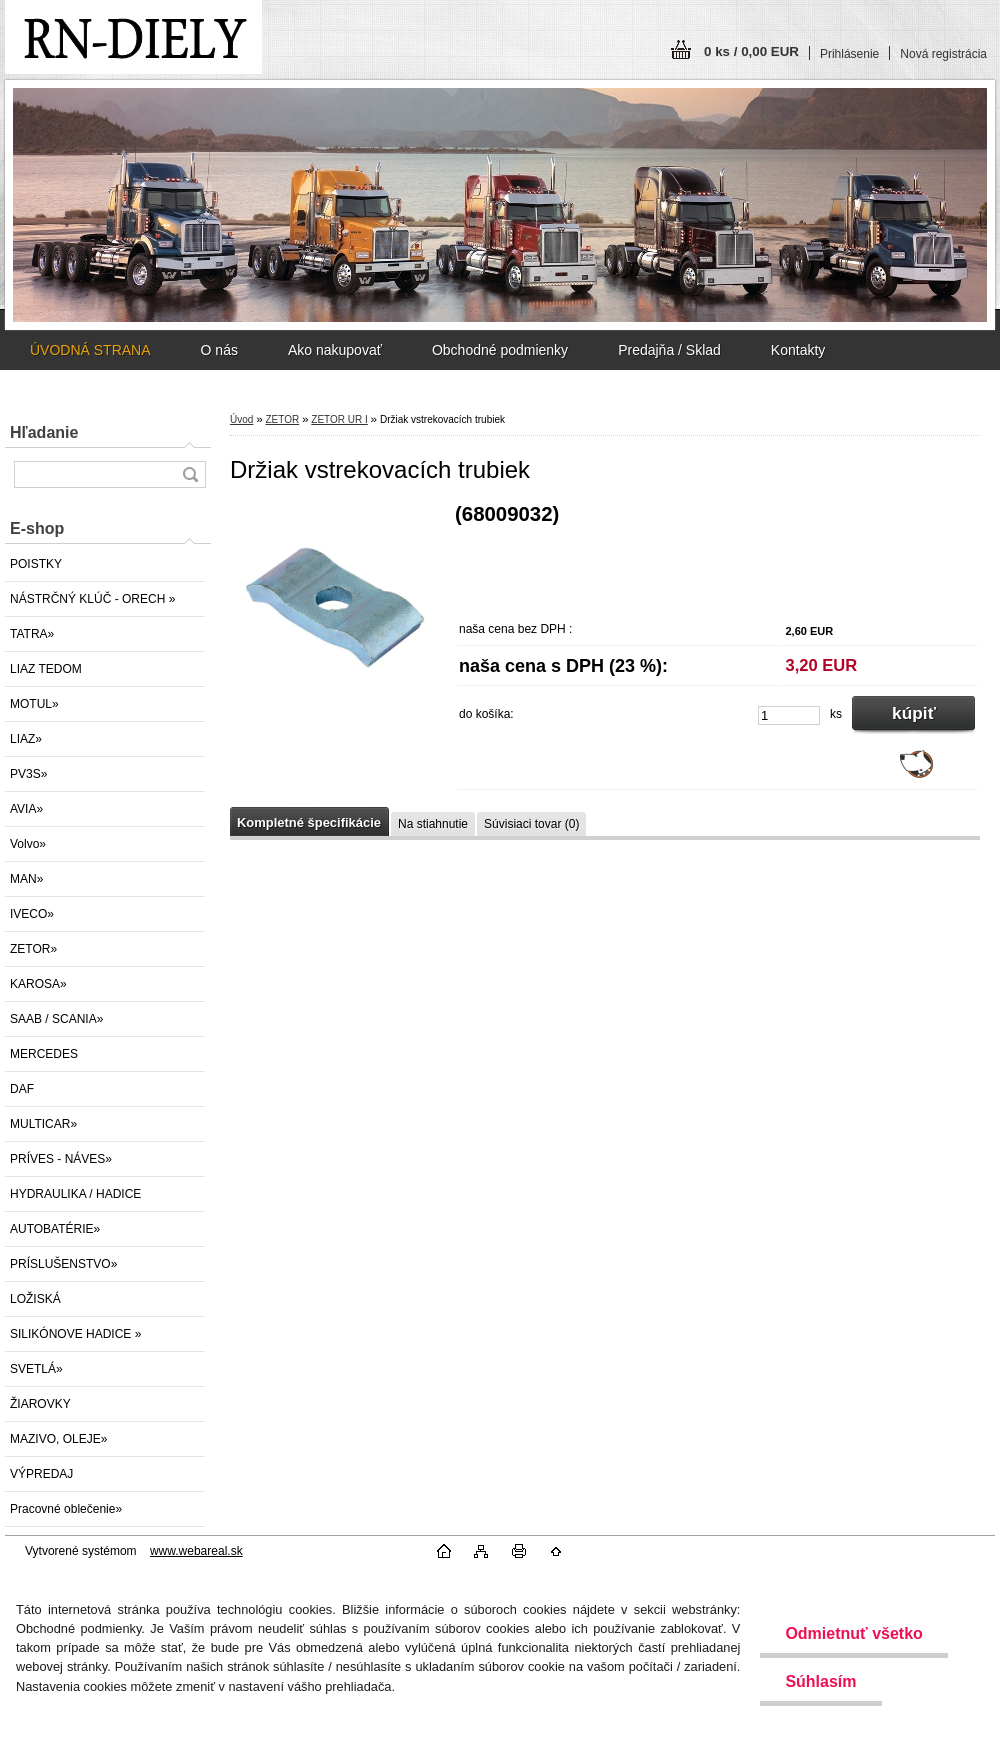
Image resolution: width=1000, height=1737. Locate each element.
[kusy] (789, 715)
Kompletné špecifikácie (309, 822)
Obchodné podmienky (500, 350)
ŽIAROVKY (40, 1404)
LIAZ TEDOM (46, 669)
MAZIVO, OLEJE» (58, 1439)
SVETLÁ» (36, 1369)
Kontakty (798, 350)
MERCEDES (44, 1054)
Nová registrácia (943, 54)
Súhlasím (820, 1681)
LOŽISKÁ (35, 1299)
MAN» (26, 879)
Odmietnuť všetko (853, 1633)
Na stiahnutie (433, 824)
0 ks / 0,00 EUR (751, 51)
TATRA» (32, 634)
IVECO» (32, 914)
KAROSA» (38, 984)
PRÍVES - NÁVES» (61, 1159)
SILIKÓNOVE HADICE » (75, 1334)
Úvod (241, 419)
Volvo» (28, 844)
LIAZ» (26, 739)
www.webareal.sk (196, 1551)
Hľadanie (44, 432)
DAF (22, 1089)
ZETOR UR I (339, 419)
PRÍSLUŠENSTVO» (63, 1264)
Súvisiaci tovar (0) (531, 824)
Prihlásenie (849, 54)
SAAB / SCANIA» (56, 1019)
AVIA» (26, 809)
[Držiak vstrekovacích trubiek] (335, 611)
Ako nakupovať (335, 350)
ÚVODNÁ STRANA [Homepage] (90, 350)
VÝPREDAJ (41, 1474)
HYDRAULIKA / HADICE (75, 1194)
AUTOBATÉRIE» (55, 1229)
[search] (190, 474)
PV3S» (28, 774)
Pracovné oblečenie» (66, 1509)
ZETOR (282, 419)
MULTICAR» (43, 1124)
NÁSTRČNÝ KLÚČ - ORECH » (92, 599)
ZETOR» (33, 949)
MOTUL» (34, 704)
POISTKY (36, 564)
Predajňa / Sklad (669, 350)
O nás (219, 350)
